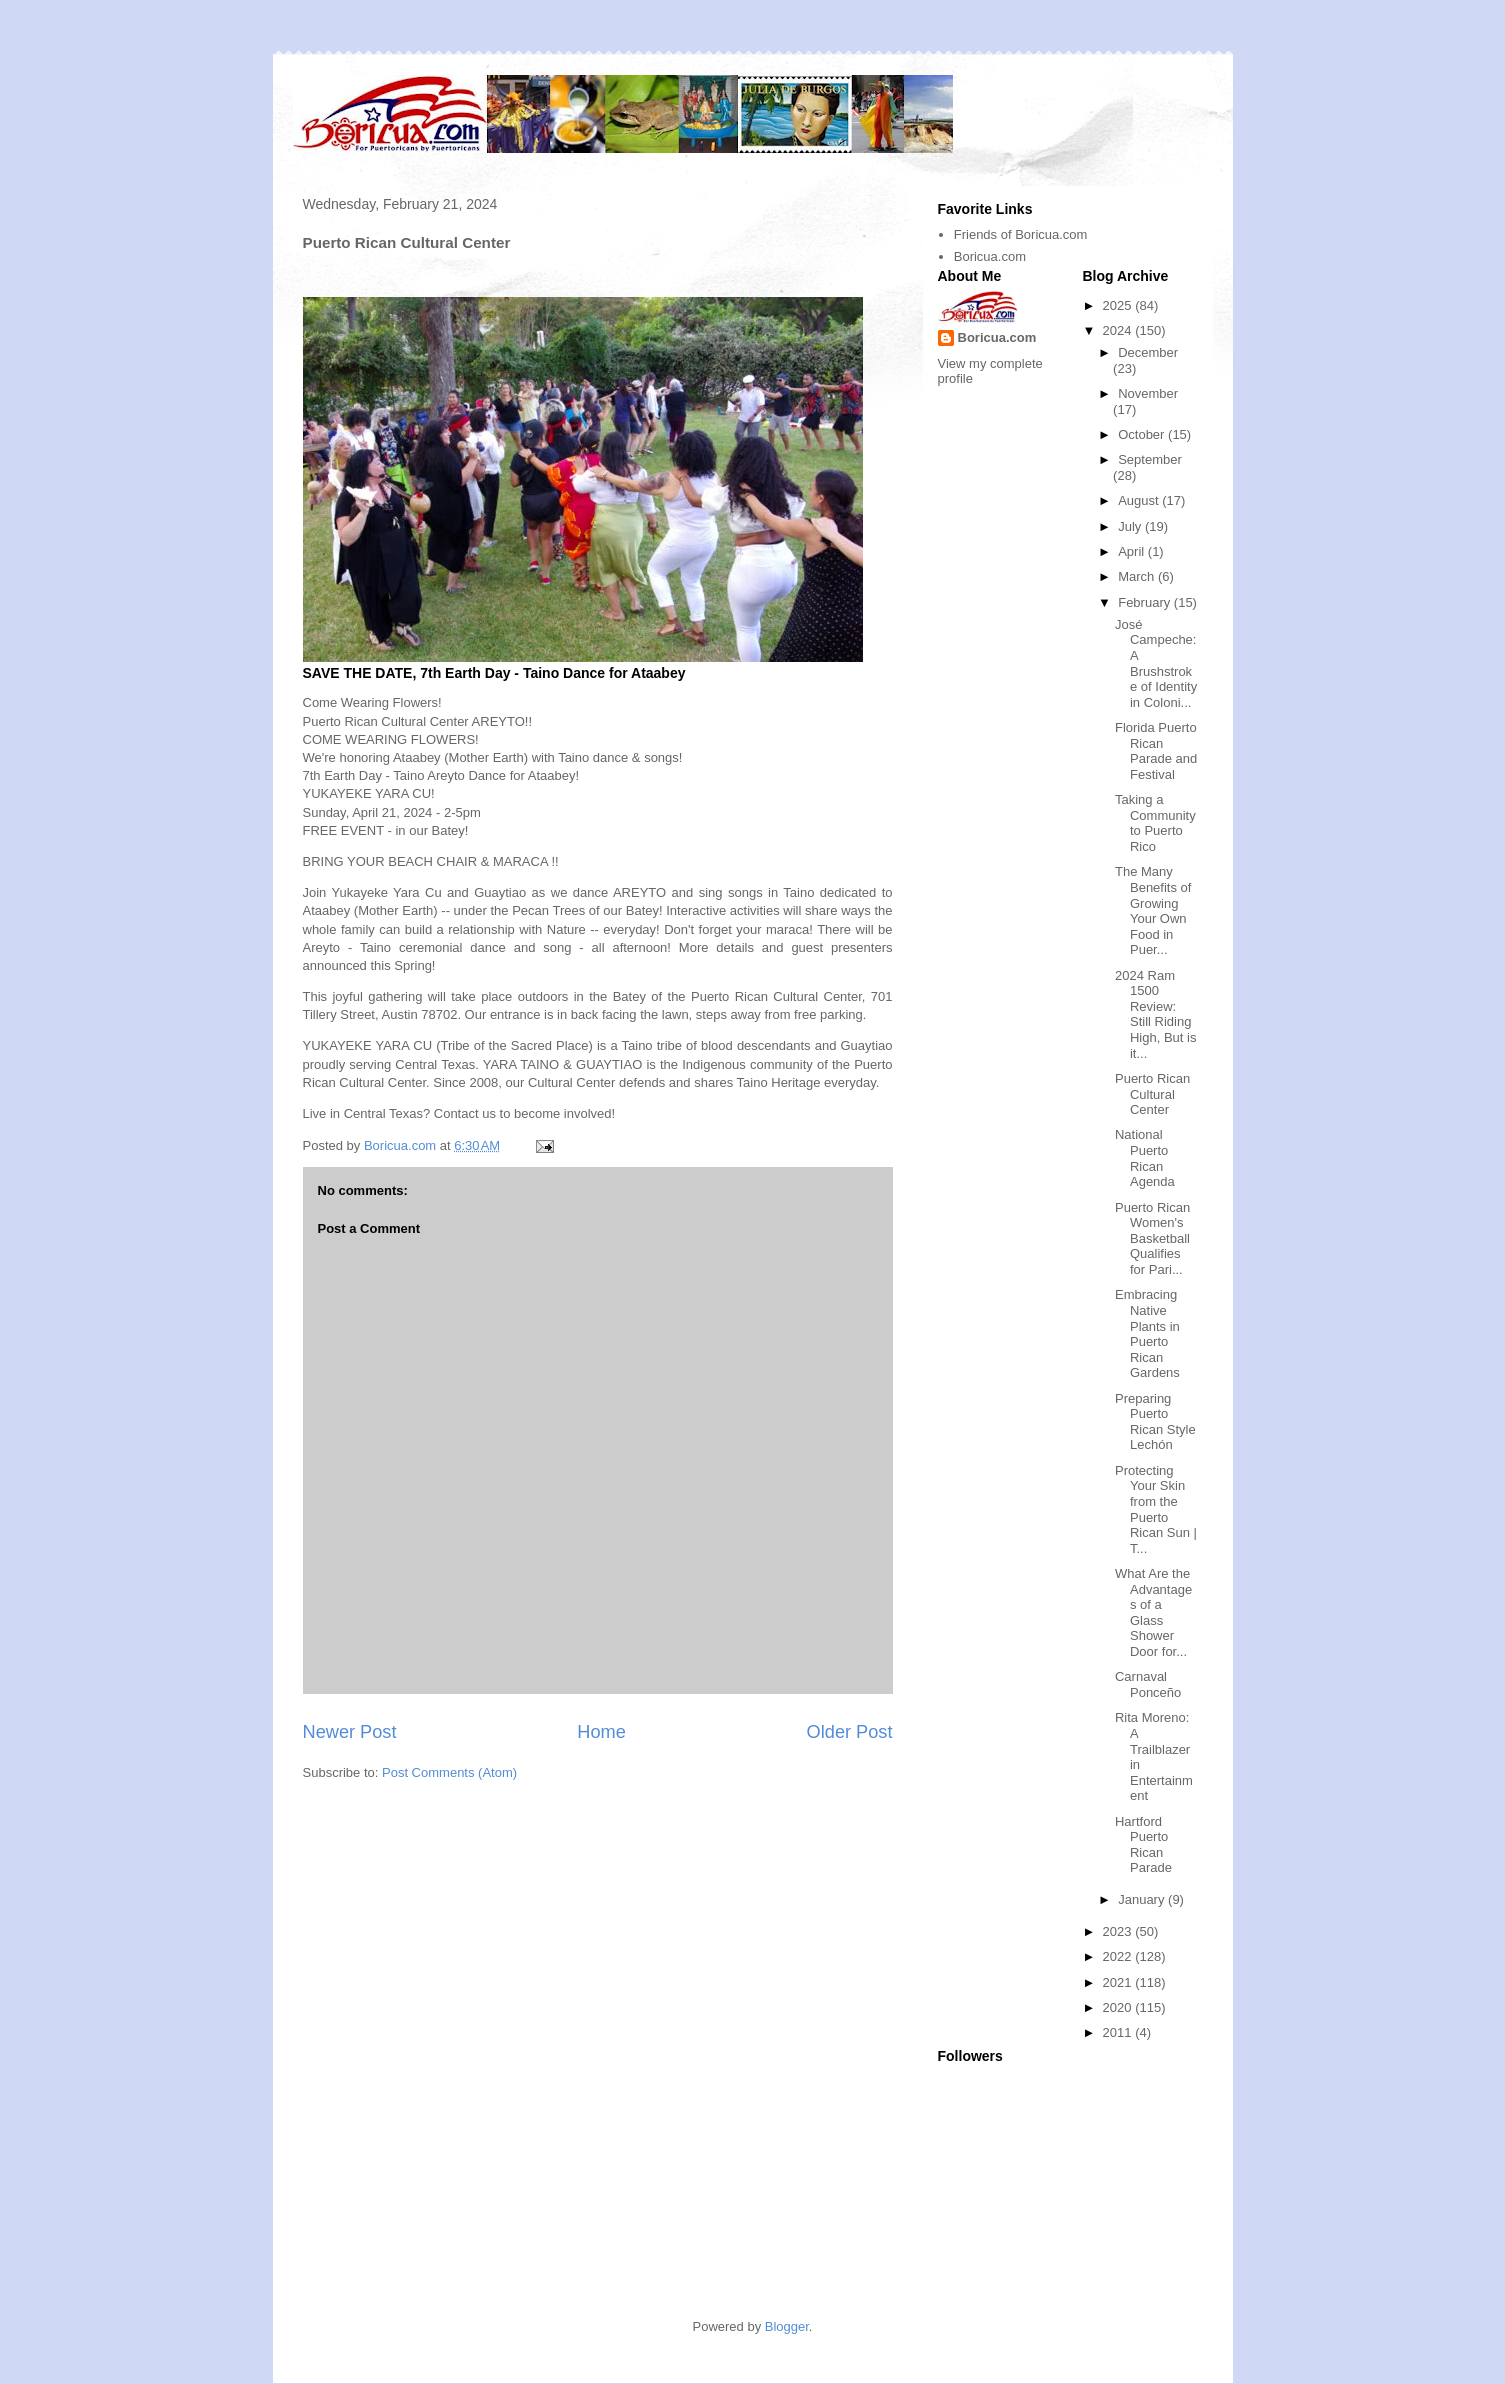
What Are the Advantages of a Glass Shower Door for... (1153, 1612)
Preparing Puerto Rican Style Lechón (1155, 1422)
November (1148, 393)
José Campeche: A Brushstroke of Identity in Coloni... (1156, 663)
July (1131, 526)
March (1138, 576)
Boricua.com (990, 256)
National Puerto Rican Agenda (1145, 1158)
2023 (1119, 1931)
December (1148, 352)
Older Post (850, 1732)
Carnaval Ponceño (1148, 1684)
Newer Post (350, 1732)
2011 (1119, 2032)
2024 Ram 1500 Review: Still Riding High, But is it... (1155, 1014)
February (1146, 602)
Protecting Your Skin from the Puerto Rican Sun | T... (1156, 1509)
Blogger (787, 2326)
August (1140, 500)
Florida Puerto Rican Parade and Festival (1156, 751)
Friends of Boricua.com (1021, 234)
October (1143, 434)
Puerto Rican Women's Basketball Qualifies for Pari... (1152, 1238)
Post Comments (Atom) (449, 1772)
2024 (1119, 330)
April (1133, 551)
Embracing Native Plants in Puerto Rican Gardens (1147, 1333)
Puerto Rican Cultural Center (1152, 1094)
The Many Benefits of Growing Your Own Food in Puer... (1153, 910)
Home (601, 1732)
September (1150, 459)
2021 (1119, 1982)
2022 (1119, 1956)
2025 (1119, 305)
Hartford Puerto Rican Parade (1143, 1845)
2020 (1119, 2007)
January (1143, 1899)
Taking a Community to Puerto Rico (1155, 823)
